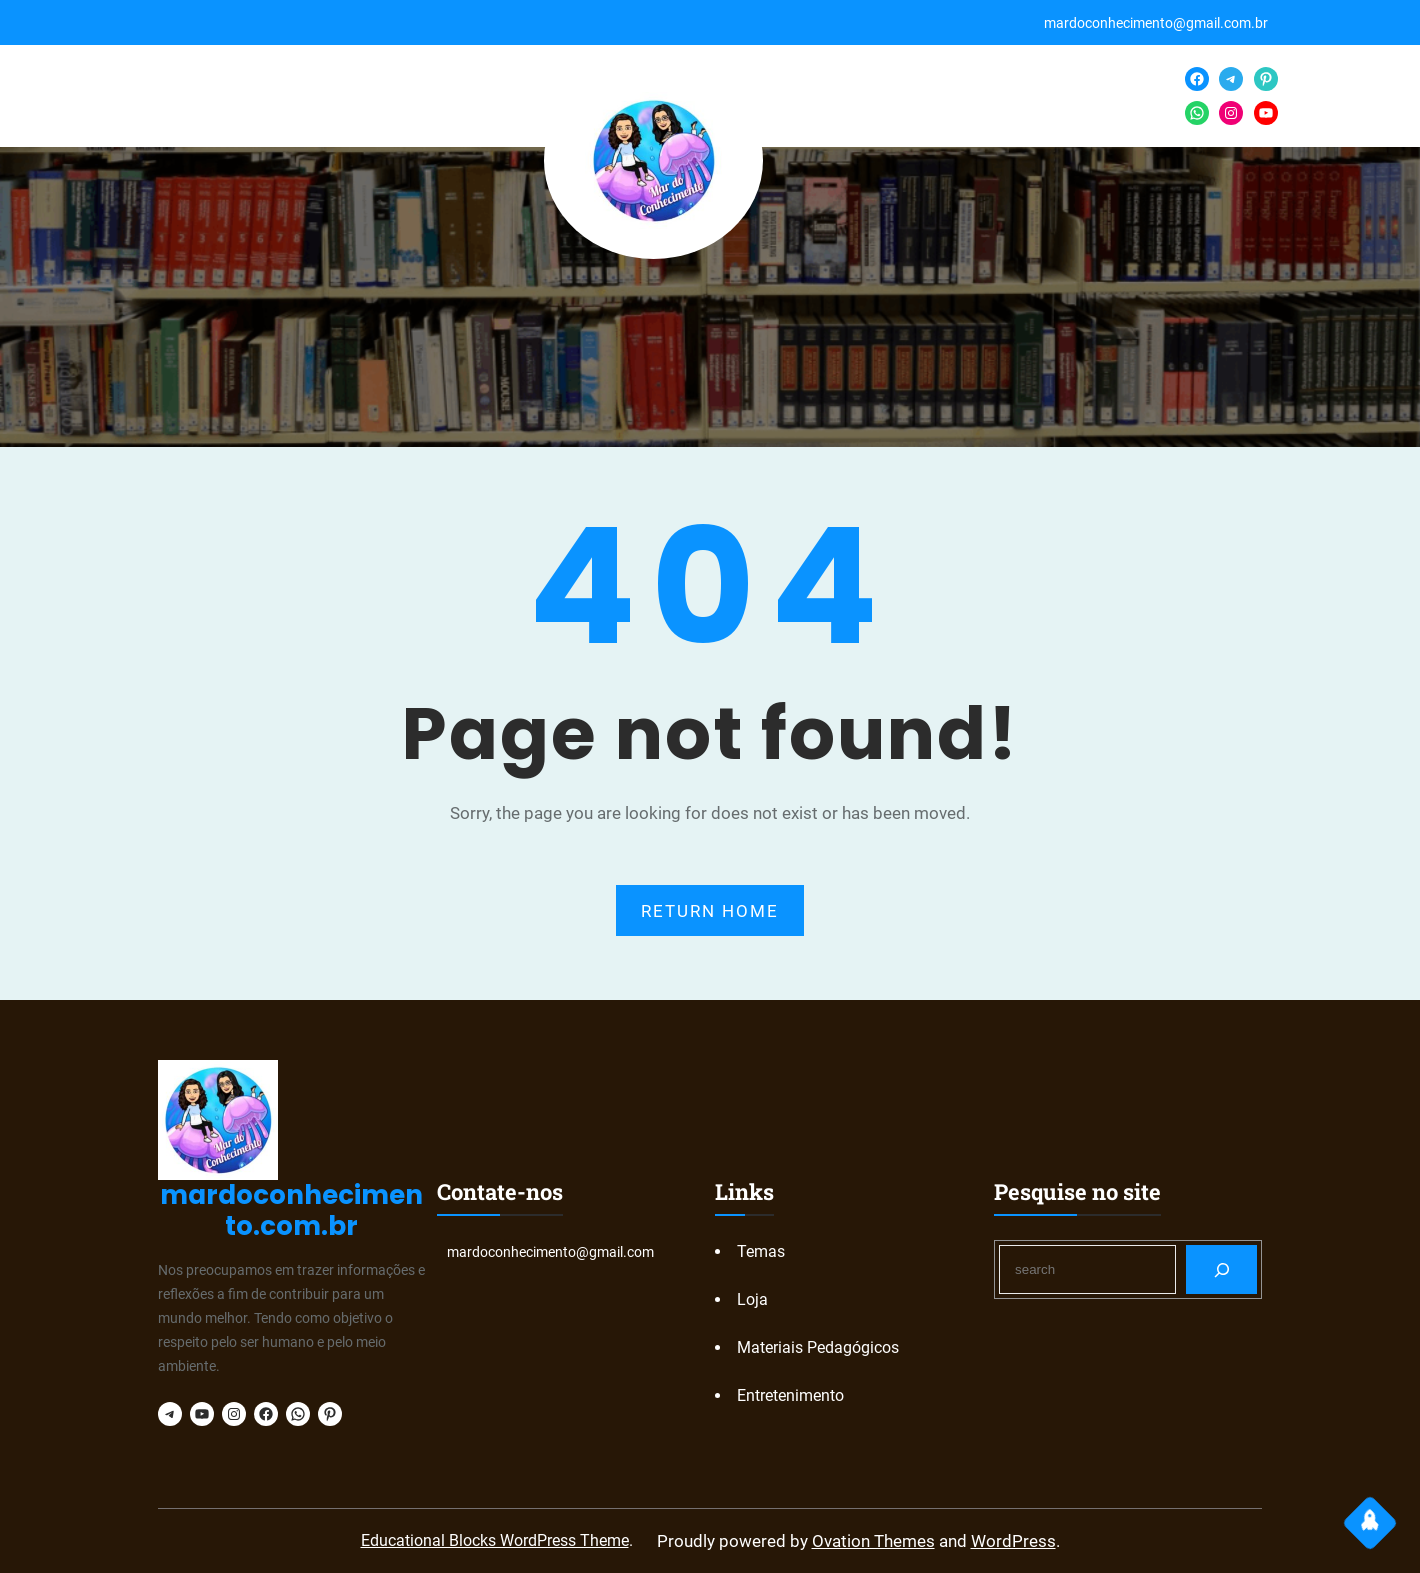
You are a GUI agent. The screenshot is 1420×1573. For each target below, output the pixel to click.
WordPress (1013, 1541)
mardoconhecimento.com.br (291, 1210)
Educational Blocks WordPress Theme (495, 1540)
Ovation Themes (873, 1541)
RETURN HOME (710, 911)
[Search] (1221, 1269)
